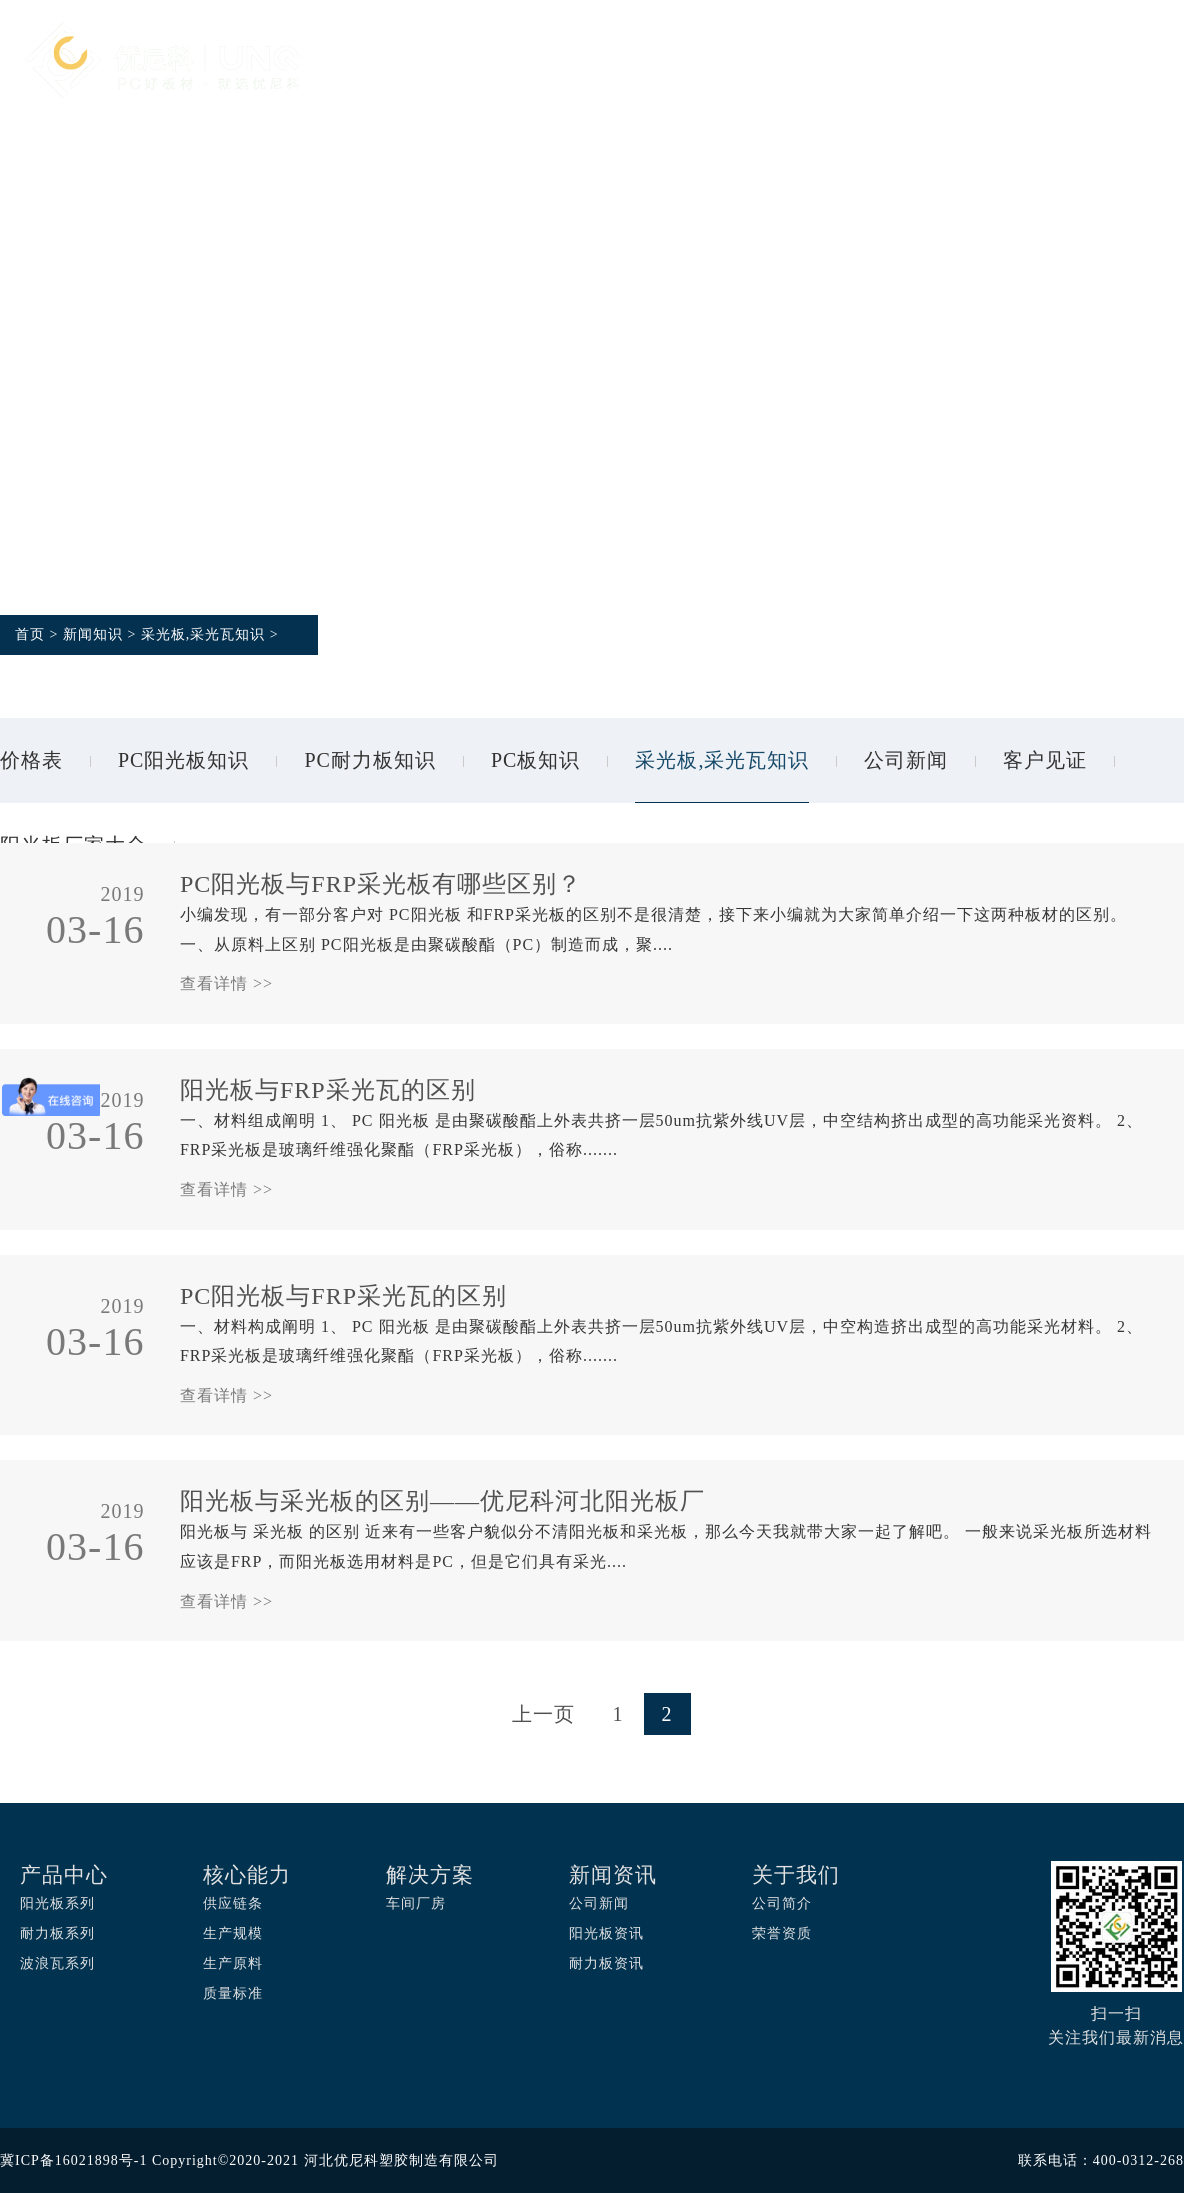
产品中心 (506, 62)
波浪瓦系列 (57, 1963)
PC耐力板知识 (369, 760)
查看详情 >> (226, 983)
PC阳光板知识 (183, 760)
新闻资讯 (1010, 62)
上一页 (543, 1714)
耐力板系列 (57, 1933)
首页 (399, 62)
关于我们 (418, 186)
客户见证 (1045, 760)
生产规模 (233, 1933)
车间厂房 (416, 1903)
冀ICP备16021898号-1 (73, 2160)
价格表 (31, 760)
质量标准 (233, 1993)
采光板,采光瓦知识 (203, 634)
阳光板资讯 (606, 1933)
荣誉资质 (782, 1933)
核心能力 (632, 62)
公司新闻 (906, 760)
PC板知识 (535, 760)
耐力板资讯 (606, 1963)
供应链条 (233, 1903)
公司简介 (782, 1903)
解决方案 (758, 62)
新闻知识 (93, 634)
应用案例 (884, 62)
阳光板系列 (57, 1903)
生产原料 (233, 1963)
